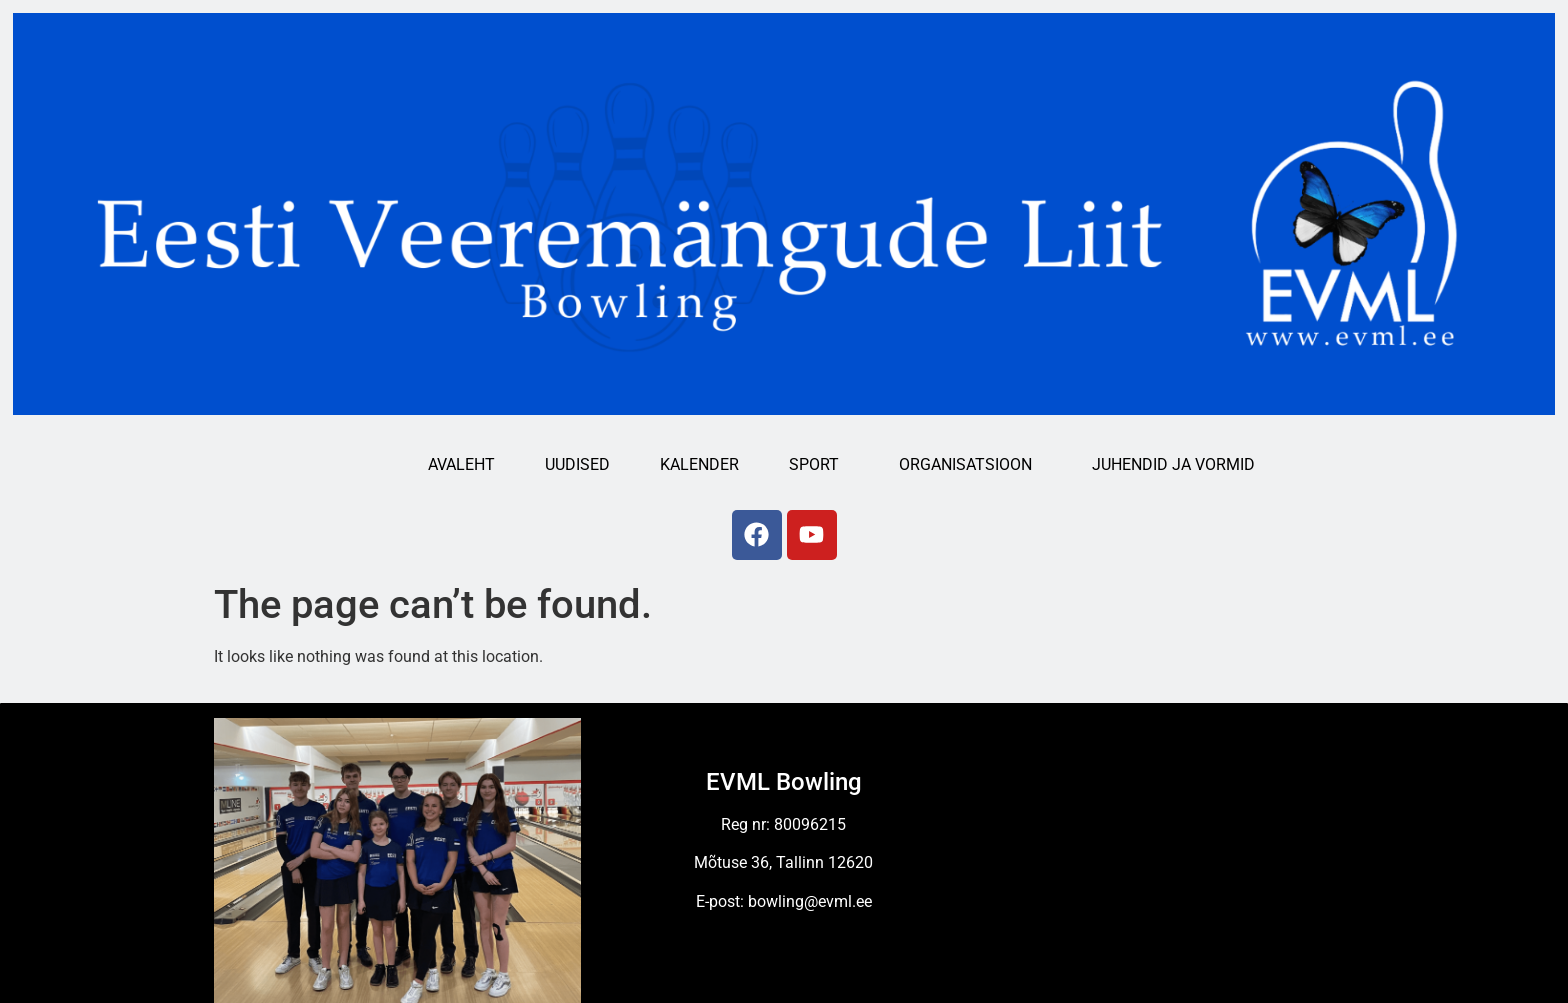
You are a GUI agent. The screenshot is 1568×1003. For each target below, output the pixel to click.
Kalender (699, 464)
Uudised (577, 464)
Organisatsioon (970, 465)
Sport (819, 465)
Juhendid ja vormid (1178, 465)
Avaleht (461, 464)
